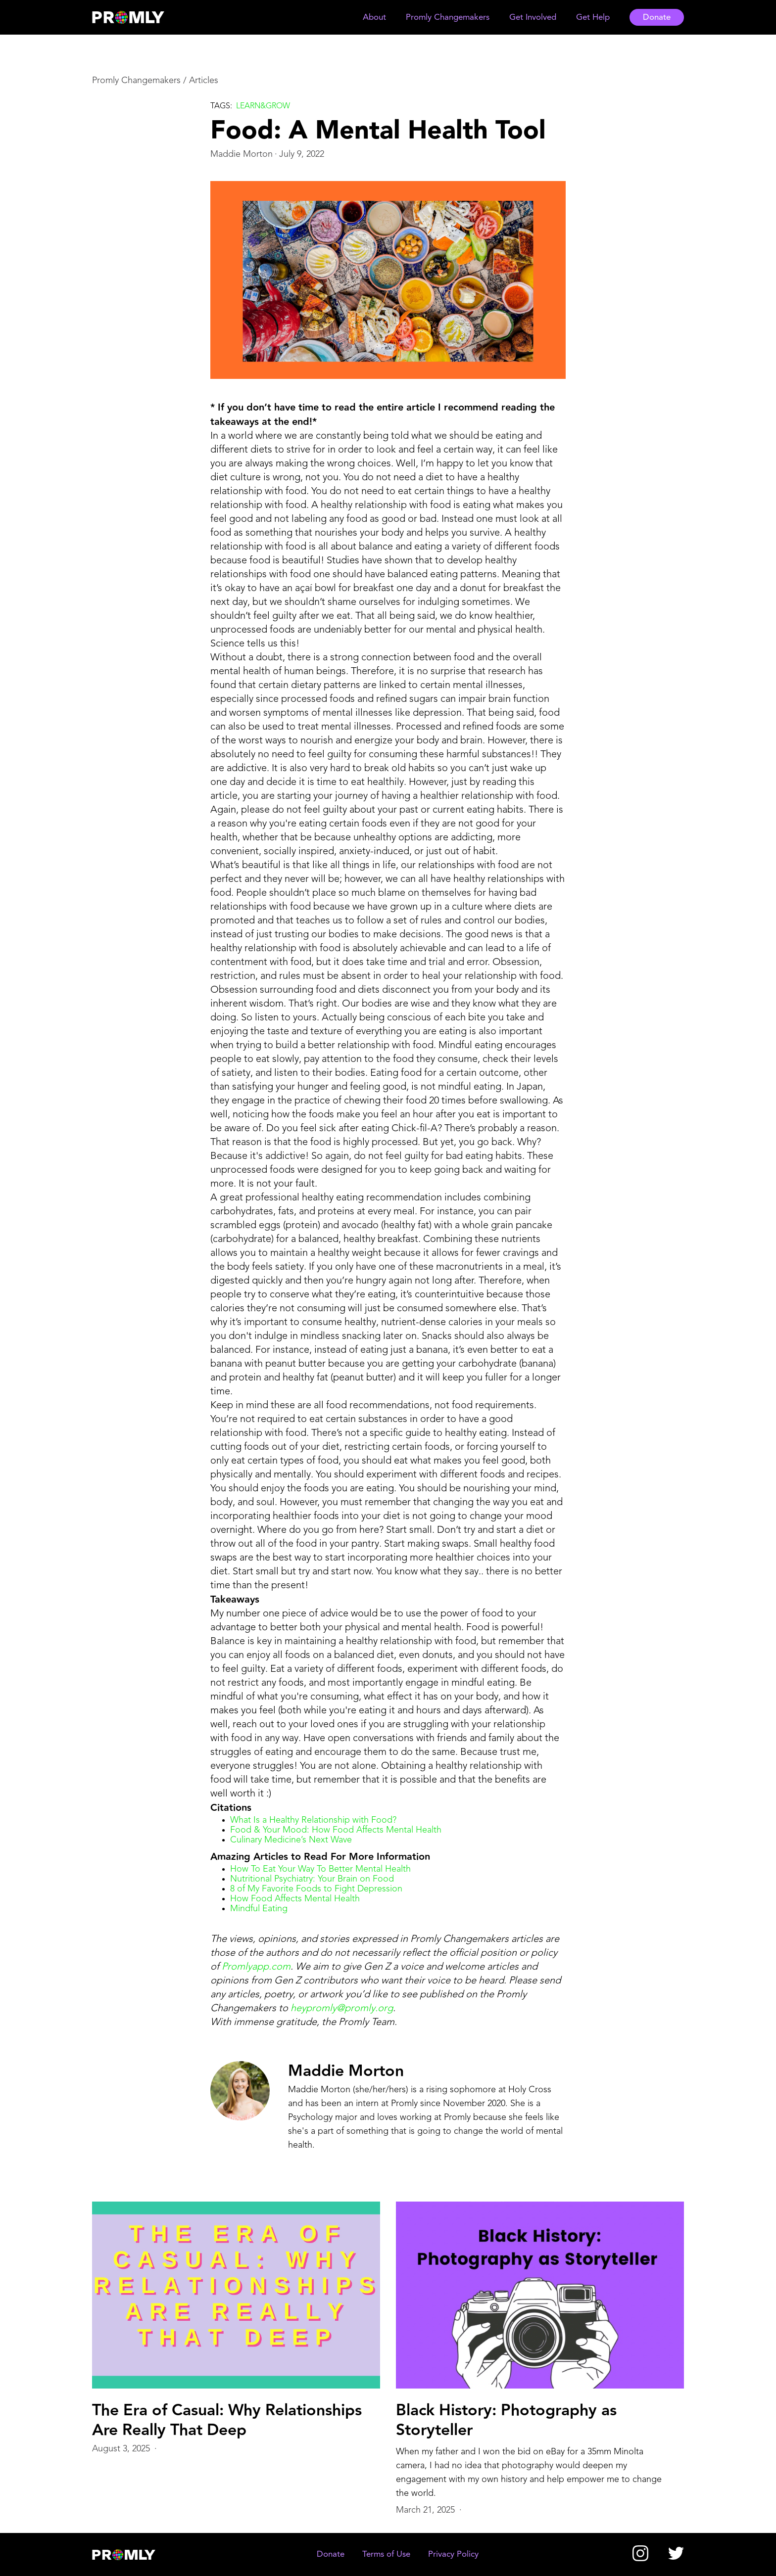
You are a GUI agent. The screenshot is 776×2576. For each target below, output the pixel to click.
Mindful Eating (259, 1908)
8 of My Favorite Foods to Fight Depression (316, 1889)
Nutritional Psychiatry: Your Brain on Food (312, 1879)
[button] (374, 17)
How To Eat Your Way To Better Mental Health (320, 1869)
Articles (203, 80)
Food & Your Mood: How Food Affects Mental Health (335, 1830)
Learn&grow (263, 106)
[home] (137, 17)
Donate (657, 17)
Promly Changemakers (136, 80)
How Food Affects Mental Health (295, 1898)
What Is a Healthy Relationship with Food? (313, 1820)
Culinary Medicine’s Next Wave (291, 1840)
